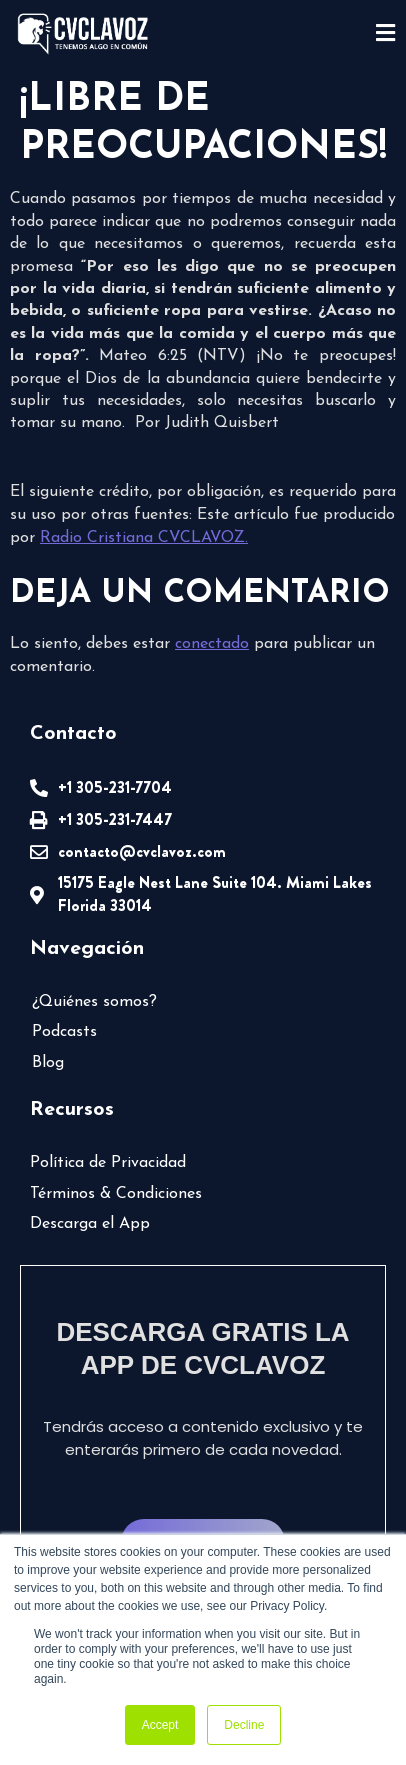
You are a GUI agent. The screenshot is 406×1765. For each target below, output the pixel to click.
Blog (48, 1063)
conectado (212, 644)
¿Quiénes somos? (94, 1002)
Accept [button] (160, 1725)
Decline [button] (244, 1725)
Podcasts (64, 1032)
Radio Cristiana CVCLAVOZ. (144, 538)
